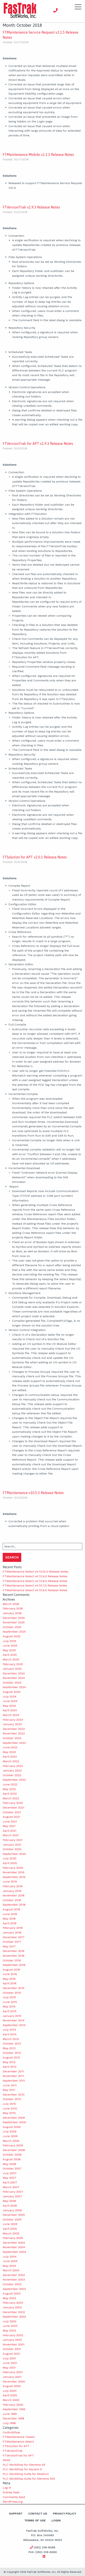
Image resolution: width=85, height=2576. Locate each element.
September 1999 (14, 2409)
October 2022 (12, 1775)
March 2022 (11, 1798)
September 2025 (14, 1631)
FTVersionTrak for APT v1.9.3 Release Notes (38, 443)
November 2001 (13, 2344)
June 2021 (10, 1821)
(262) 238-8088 (42, 2547)
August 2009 (12, 2127)
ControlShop (11, 2432)
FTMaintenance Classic (19, 2437)
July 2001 (9, 2358)
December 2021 (13, 1807)
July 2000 (10, 2390)
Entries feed (11, 2492)
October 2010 (12, 2099)
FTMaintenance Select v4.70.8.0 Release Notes (35, 1581)
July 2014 (9, 2029)
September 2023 (14, 1743)
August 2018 (11, 1909)
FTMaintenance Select (18, 2441)
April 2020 (10, 1863)
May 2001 (9, 2367)
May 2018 (9, 1918)
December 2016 (13, 1951)
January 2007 (12, 2196)
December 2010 (13, 2094)
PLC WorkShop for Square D (22, 2469)
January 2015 (12, 2016)
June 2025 (10, 1645)
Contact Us (37, 2513)
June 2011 (10, 2085)
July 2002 (9, 2321)
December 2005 (14, 2214)
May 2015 (9, 2006)
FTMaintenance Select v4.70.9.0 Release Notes (35, 1576)
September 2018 (14, 1904)
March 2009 (11, 2141)
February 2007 (13, 2191)
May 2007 (9, 2177)
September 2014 (14, 2025)
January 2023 (12, 1770)
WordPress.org (13, 2501)
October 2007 (12, 2168)
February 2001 (13, 2372)
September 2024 (14, 1687)
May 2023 (9, 1752)
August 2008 (12, 2159)
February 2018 (13, 1928)
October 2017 (12, 1941)
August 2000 (12, 2386)
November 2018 (13, 1895)
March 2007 (11, 2187)
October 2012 (12, 2052)
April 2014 (10, 2034)
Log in (7, 2487)
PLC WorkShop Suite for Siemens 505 (29, 2478)
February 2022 (13, 1803)
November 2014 (13, 2020)
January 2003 (12, 2307)
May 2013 (9, 2048)
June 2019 (10, 1881)
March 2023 (11, 1761)
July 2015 (9, 1997)
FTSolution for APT (16, 2446)
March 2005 (11, 2233)
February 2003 (13, 2302)
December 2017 (13, 1937)
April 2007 (10, 2182)
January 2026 (12, 1613)
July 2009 (9, 2131)
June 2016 (10, 1974)
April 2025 (10, 1654)
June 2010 (10, 2108)
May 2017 (9, 1946)
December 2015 (13, 1988)
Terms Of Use (35, 2520)
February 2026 (13, 1608)
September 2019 (14, 1877)
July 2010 (9, 2103)
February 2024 (13, 1719)
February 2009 (13, 2145)
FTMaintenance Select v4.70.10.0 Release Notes (35, 1571)
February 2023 (13, 1766)
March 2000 (11, 2400)
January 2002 (12, 2339)
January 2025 (12, 1668)
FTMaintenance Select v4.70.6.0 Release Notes (35, 1590)
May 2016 (9, 1979)
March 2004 (11, 2270)
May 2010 (9, 2113)
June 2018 (10, 1914)
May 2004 (9, 2265)
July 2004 (10, 2256)
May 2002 (9, 2330)
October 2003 (12, 2284)
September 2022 (14, 1779)
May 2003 (9, 2298)
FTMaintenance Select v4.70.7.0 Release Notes (35, 1585)
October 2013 (12, 2043)
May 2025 (9, 1650)
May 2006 (9, 2201)
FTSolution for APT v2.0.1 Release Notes (35, 857)
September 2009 (14, 2122)
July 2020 (9, 1858)
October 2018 (12, 1900)
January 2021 (12, 1844)
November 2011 (13, 2076)
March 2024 (11, 1715)
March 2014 (11, 2039)
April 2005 (10, 2228)
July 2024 (9, 1696)
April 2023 (10, 1756)
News (6, 2460)
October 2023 (12, 1738)
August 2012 (11, 2057)
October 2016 (12, 1960)
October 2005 (12, 2219)
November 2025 (14, 1622)
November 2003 (14, 2279)
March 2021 (11, 1835)
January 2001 (12, 2377)
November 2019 (13, 1872)
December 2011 (13, 2071)
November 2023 (14, 1733)
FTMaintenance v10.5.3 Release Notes (33, 1493)
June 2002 (10, 2326)
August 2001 (11, 2353)
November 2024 (14, 1678)
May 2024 (9, 1705)
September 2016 (14, 1965)
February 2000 (13, 2404)
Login (56, 2520)
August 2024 (12, 1692)
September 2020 (14, 1854)
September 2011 (14, 2080)
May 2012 (9, 2062)
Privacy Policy (64, 2513)
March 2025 (11, 1659)
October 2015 (12, 1992)
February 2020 (13, 1867)
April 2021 (9, 1830)
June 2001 (10, 2363)
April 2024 (10, 1710)
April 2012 (9, 2066)
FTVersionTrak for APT (18, 2455)
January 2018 (12, 1932)
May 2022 (9, 1789)
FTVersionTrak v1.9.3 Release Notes (31, 207)
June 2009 (10, 2136)
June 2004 (10, 2261)
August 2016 (11, 1969)
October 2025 (12, 1627)
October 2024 (12, 1682)
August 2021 (11, 1816)
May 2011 (9, 2090)
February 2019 (13, 1886)
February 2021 (13, 1840)
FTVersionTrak (13, 2450)
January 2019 (12, 1891)
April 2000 (10, 2395)
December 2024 (14, 1673)
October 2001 (12, 2349)
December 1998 (13, 2418)
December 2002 (14, 2312)
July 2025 (9, 1641)
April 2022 (10, 1793)
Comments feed (14, 2497)
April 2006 (10, 2205)
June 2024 (10, 1701)
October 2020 (12, 1849)
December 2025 (14, 1618)
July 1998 (9, 2423)
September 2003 (14, 2289)
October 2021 (12, 1812)
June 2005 (10, 2224)
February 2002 (13, 2335)
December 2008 (14, 2150)
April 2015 (9, 2011)
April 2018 (9, 1923)
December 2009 (14, 2117)
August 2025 (11, 1636)
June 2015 (10, 2002)
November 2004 (14, 2247)
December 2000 (14, 2381)
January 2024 (12, 1724)
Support (16, 2513)
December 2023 (14, 1729)
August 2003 (12, 2293)
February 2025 (13, 1664)
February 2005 (13, 2238)
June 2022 (10, 1784)
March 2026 (11, 1604)
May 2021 (9, 1826)
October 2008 (12, 2154)
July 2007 (10, 2173)
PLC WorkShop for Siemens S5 (24, 2464)
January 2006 (12, 2210)
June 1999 (10, 2414)
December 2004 (14, 2242)
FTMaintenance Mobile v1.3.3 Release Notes (38, 154)
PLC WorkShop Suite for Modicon (26, 2474)
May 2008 (9, 2164)
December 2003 (14, 2275)
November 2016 (13, 1955)
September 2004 (14, 2252)
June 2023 (10, 1747)
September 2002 (14, 2316)
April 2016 (9, 1983)
